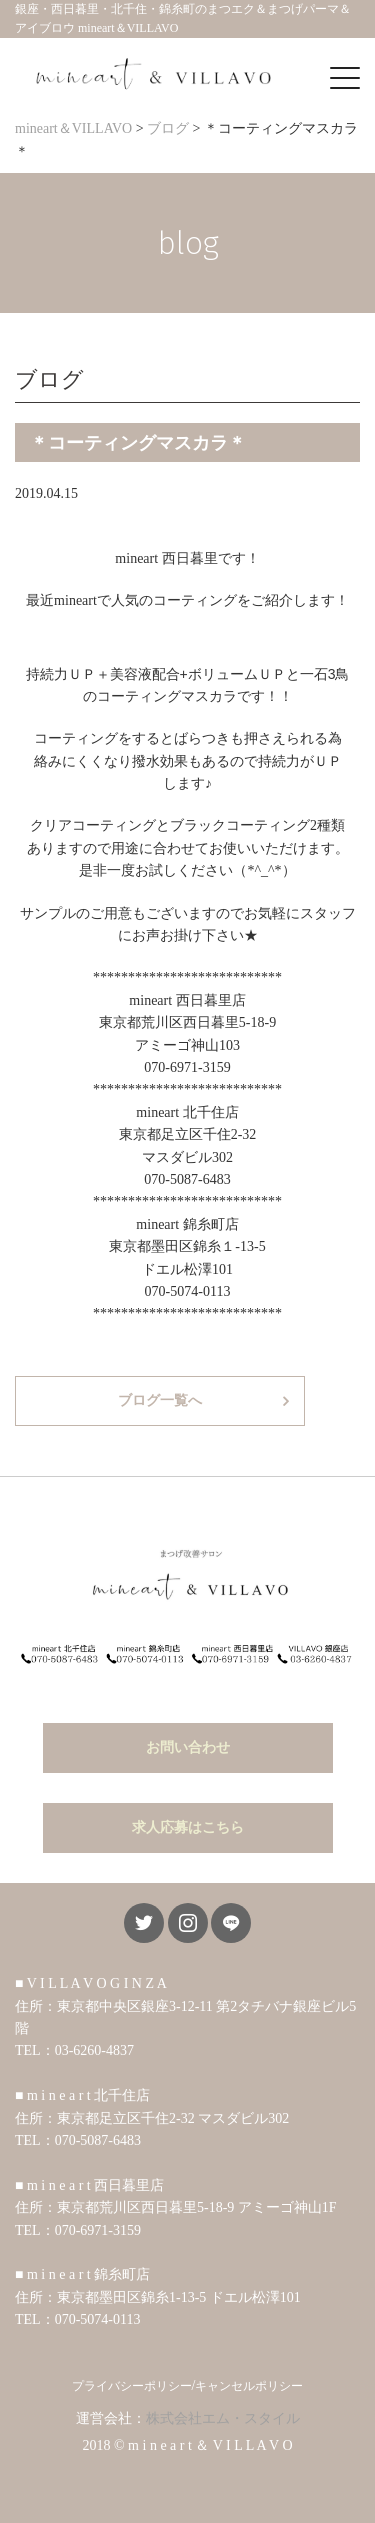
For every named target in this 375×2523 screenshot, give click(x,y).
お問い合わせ (188, 1747)
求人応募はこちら (188, 1827)
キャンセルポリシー (249, 2386)
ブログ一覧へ (160, 1400)
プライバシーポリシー (132, 2386)
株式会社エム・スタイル (223, 2418)
